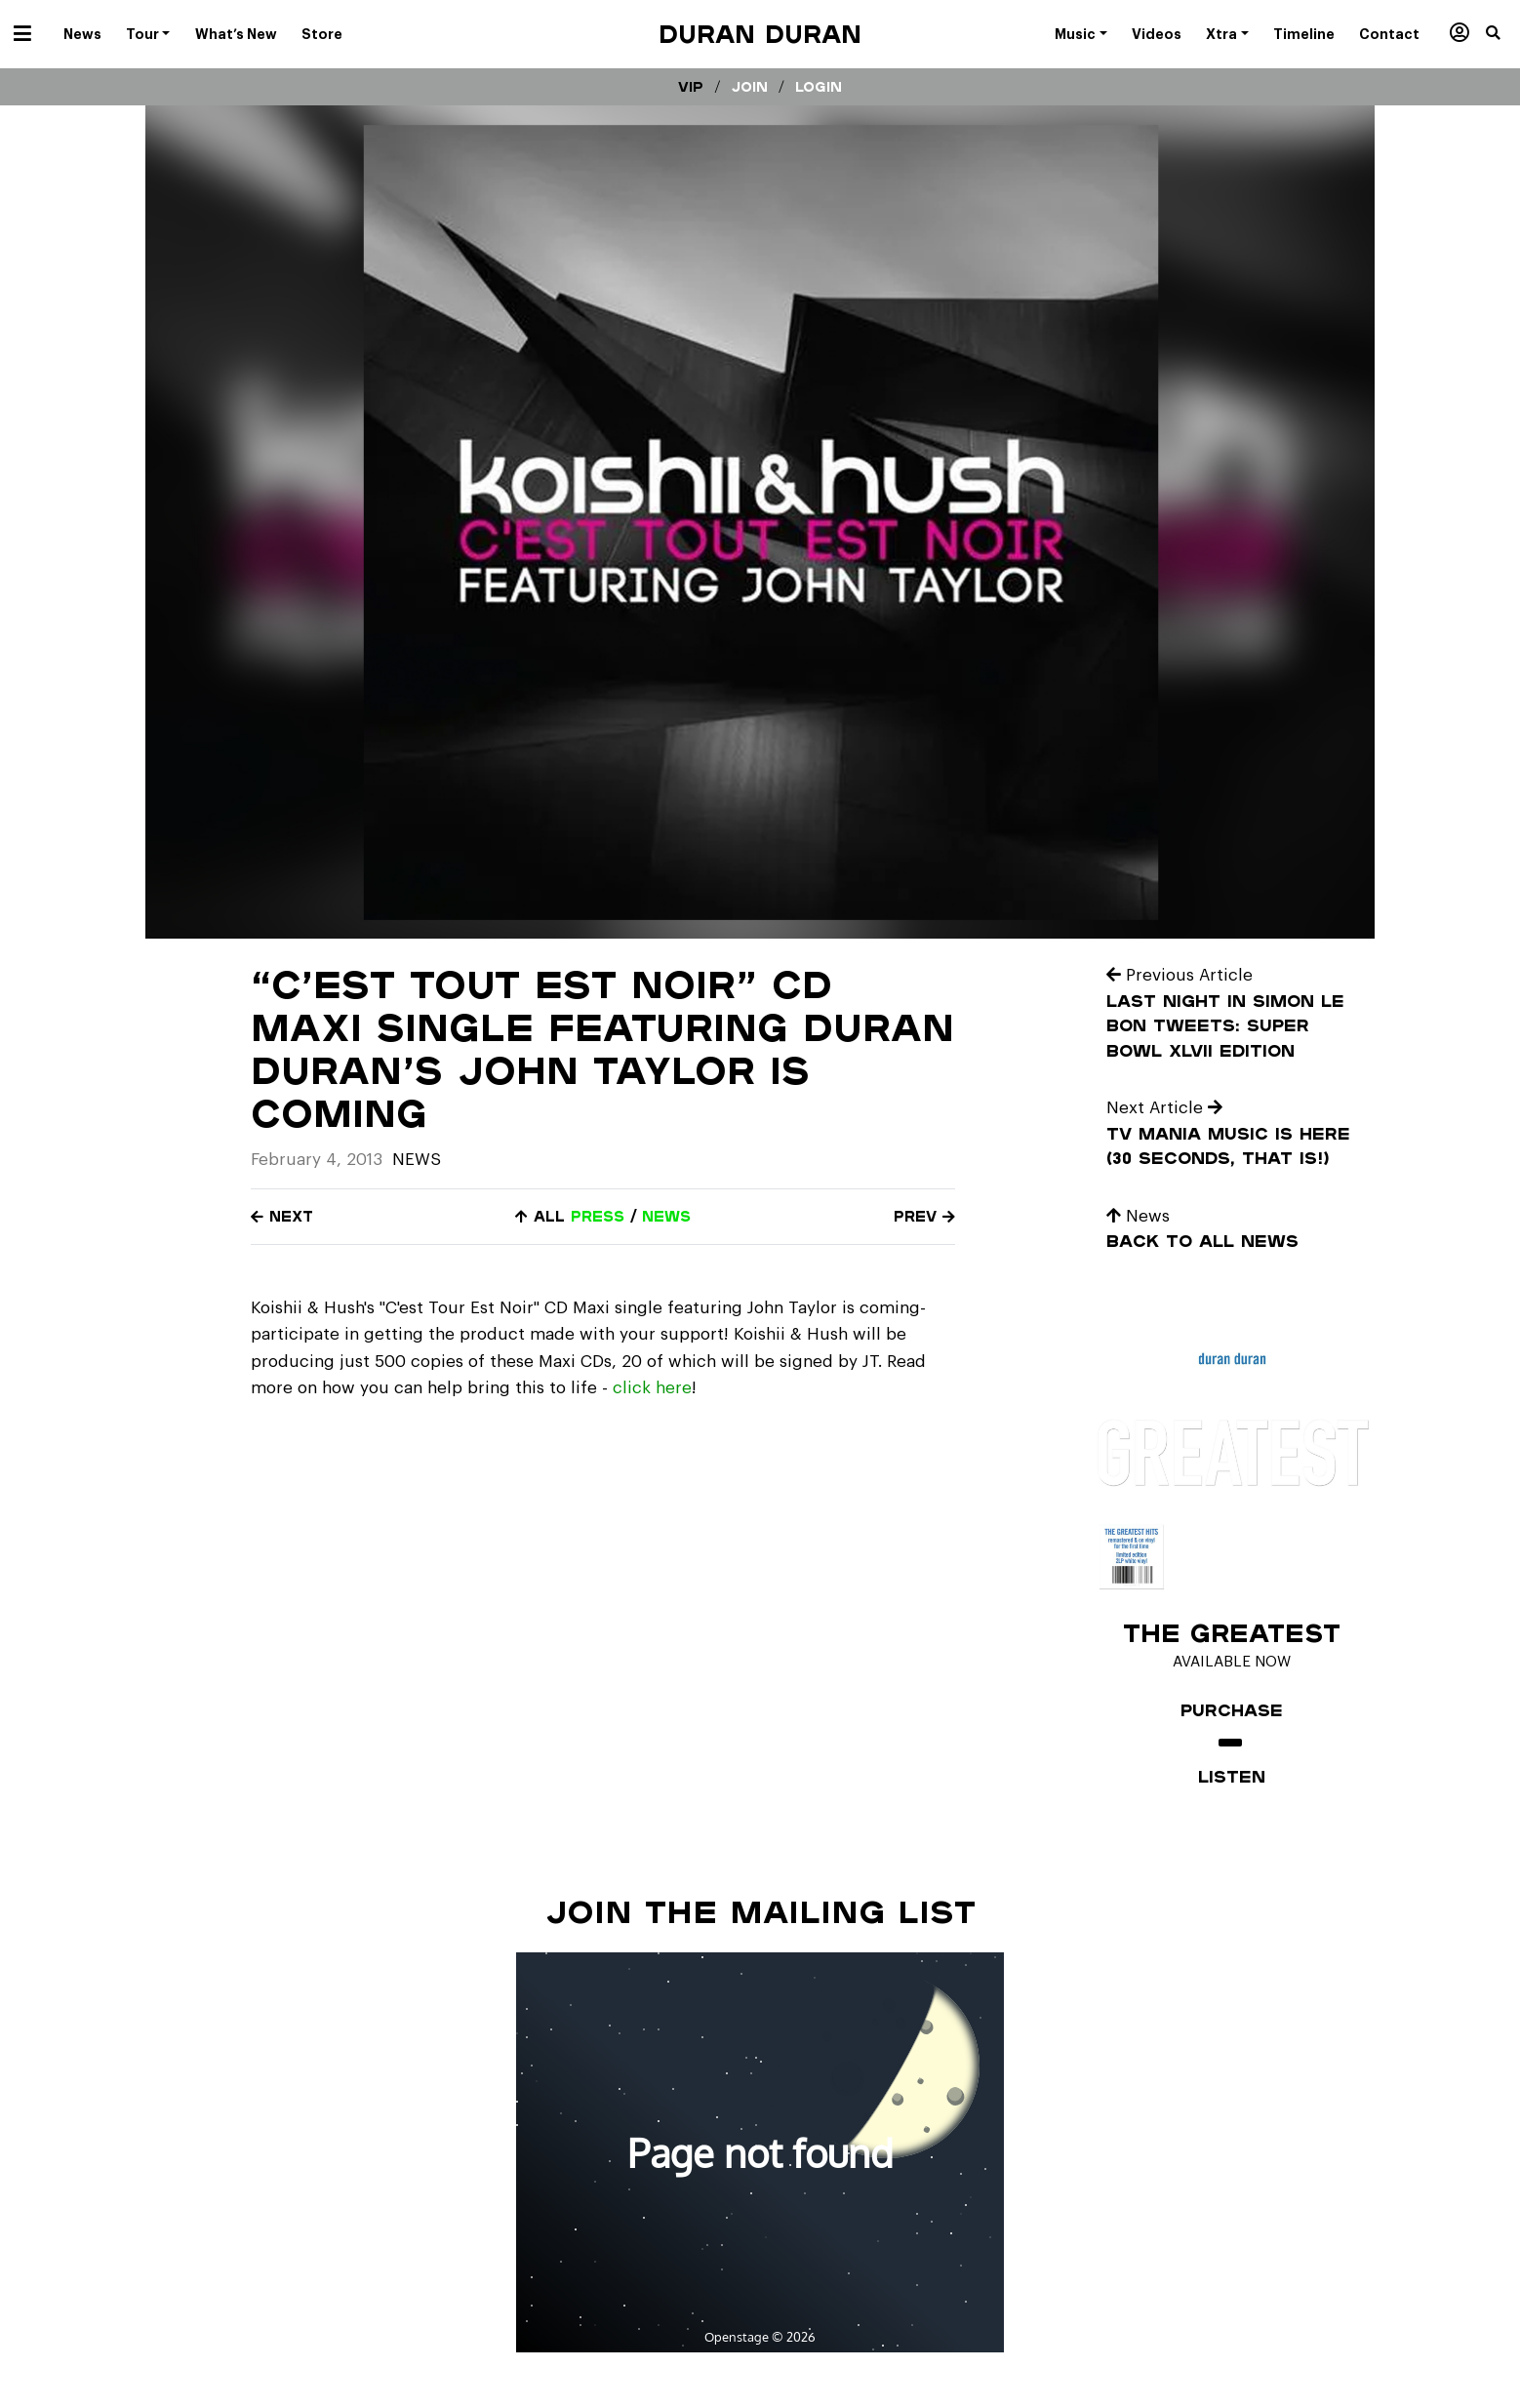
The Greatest (1231, 1632)
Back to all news (1202, 1240)
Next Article (1164, 1108)
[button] (1503, 34)
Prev (924, 1216)
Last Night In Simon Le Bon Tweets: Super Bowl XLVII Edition (1225, 1025)
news (666, 1216)
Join (750, 87)
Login (818, 87)
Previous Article (1179, 975)
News (416, 1159)
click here (652, 1388)
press (597, 1216)
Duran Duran (760, 34)
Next (282, 1216)
